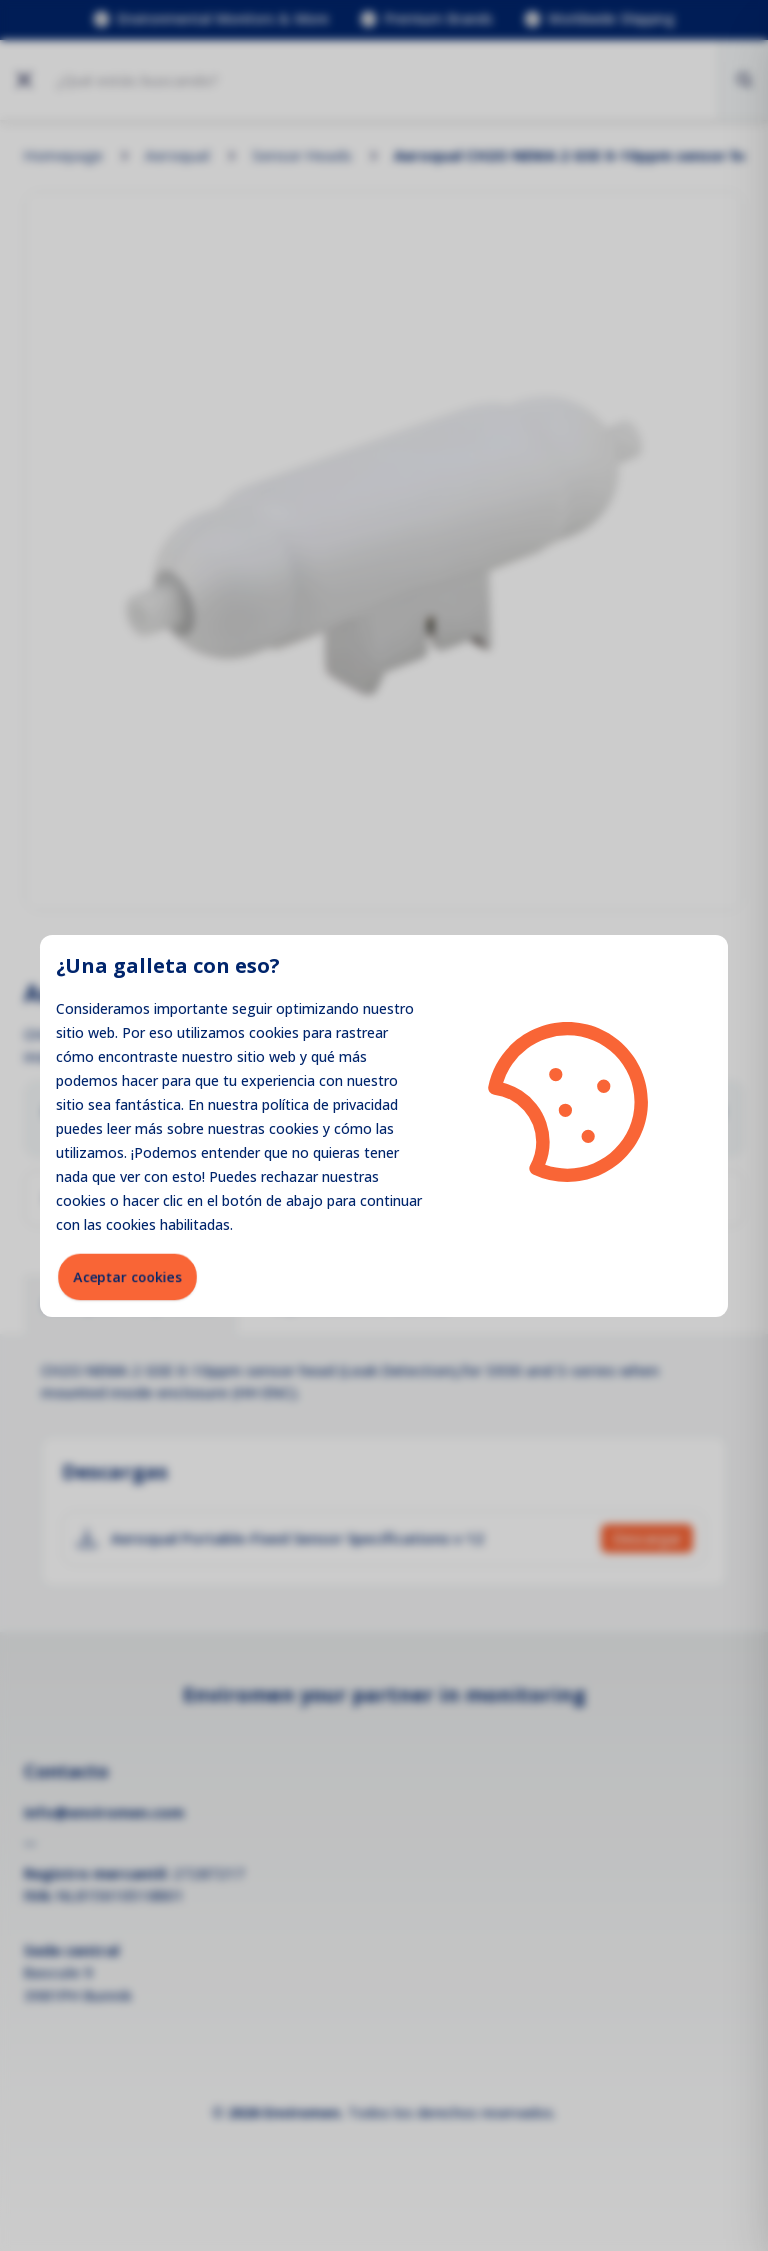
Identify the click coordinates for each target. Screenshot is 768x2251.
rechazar (289, 1176)
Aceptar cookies (127, 1276)
